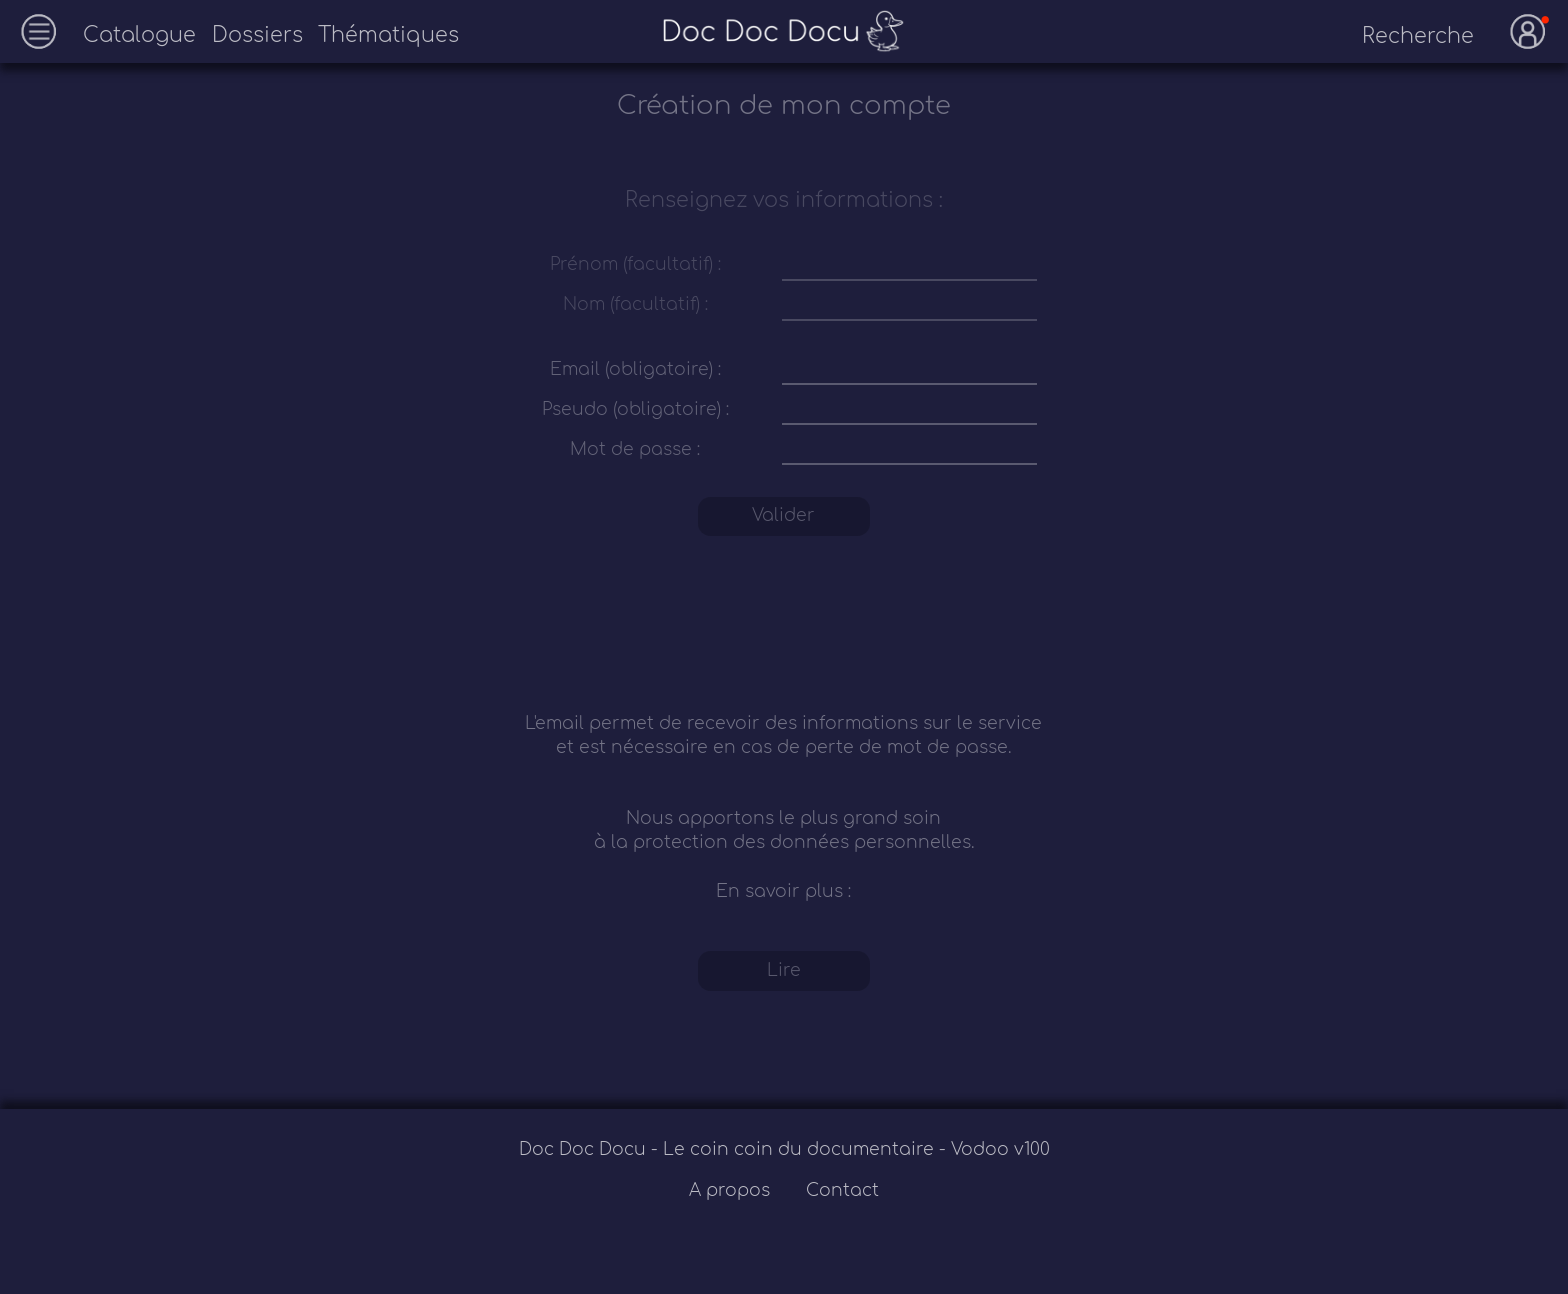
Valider (783, 515)
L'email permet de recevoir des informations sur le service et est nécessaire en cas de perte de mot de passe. (783, 735)
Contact (842, 1190)
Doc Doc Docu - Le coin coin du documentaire (729, 1149)
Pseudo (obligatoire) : (635, 409)
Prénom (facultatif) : (635, 264)
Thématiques (388, 35)
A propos (732, 1190)
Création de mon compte (784, 106)
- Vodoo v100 (994, 1149)
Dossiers (257, 35)
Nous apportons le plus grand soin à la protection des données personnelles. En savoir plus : (784, 854)
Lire (784, 970)
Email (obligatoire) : (635, 369)
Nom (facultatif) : (635, 304)
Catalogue (139, 35)
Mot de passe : (635, 449)
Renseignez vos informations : (784, 200)
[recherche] (1402, 37)
